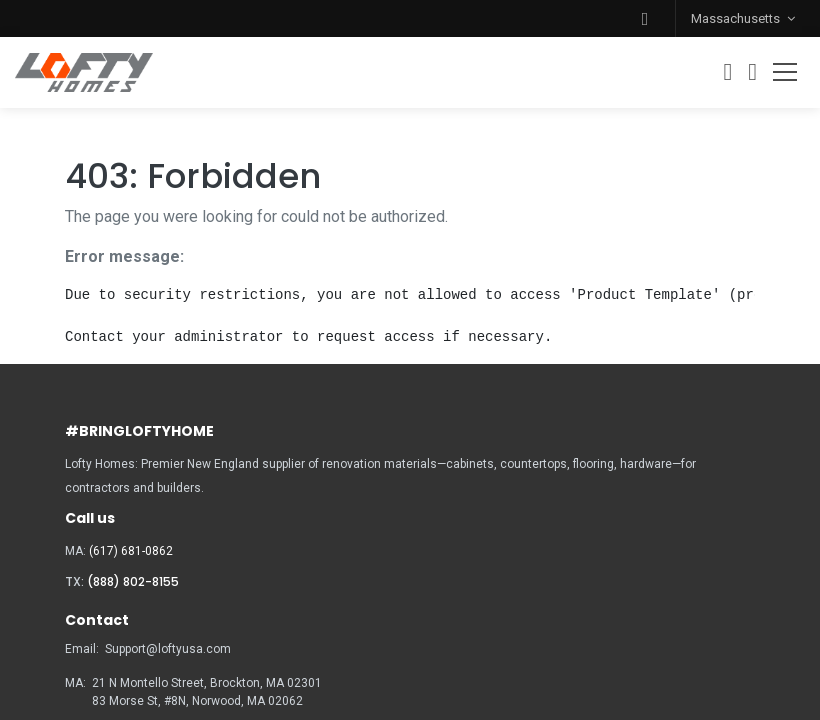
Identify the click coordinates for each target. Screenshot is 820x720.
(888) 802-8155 (133, 581)
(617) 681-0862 (131, 551)
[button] (645, 18)
